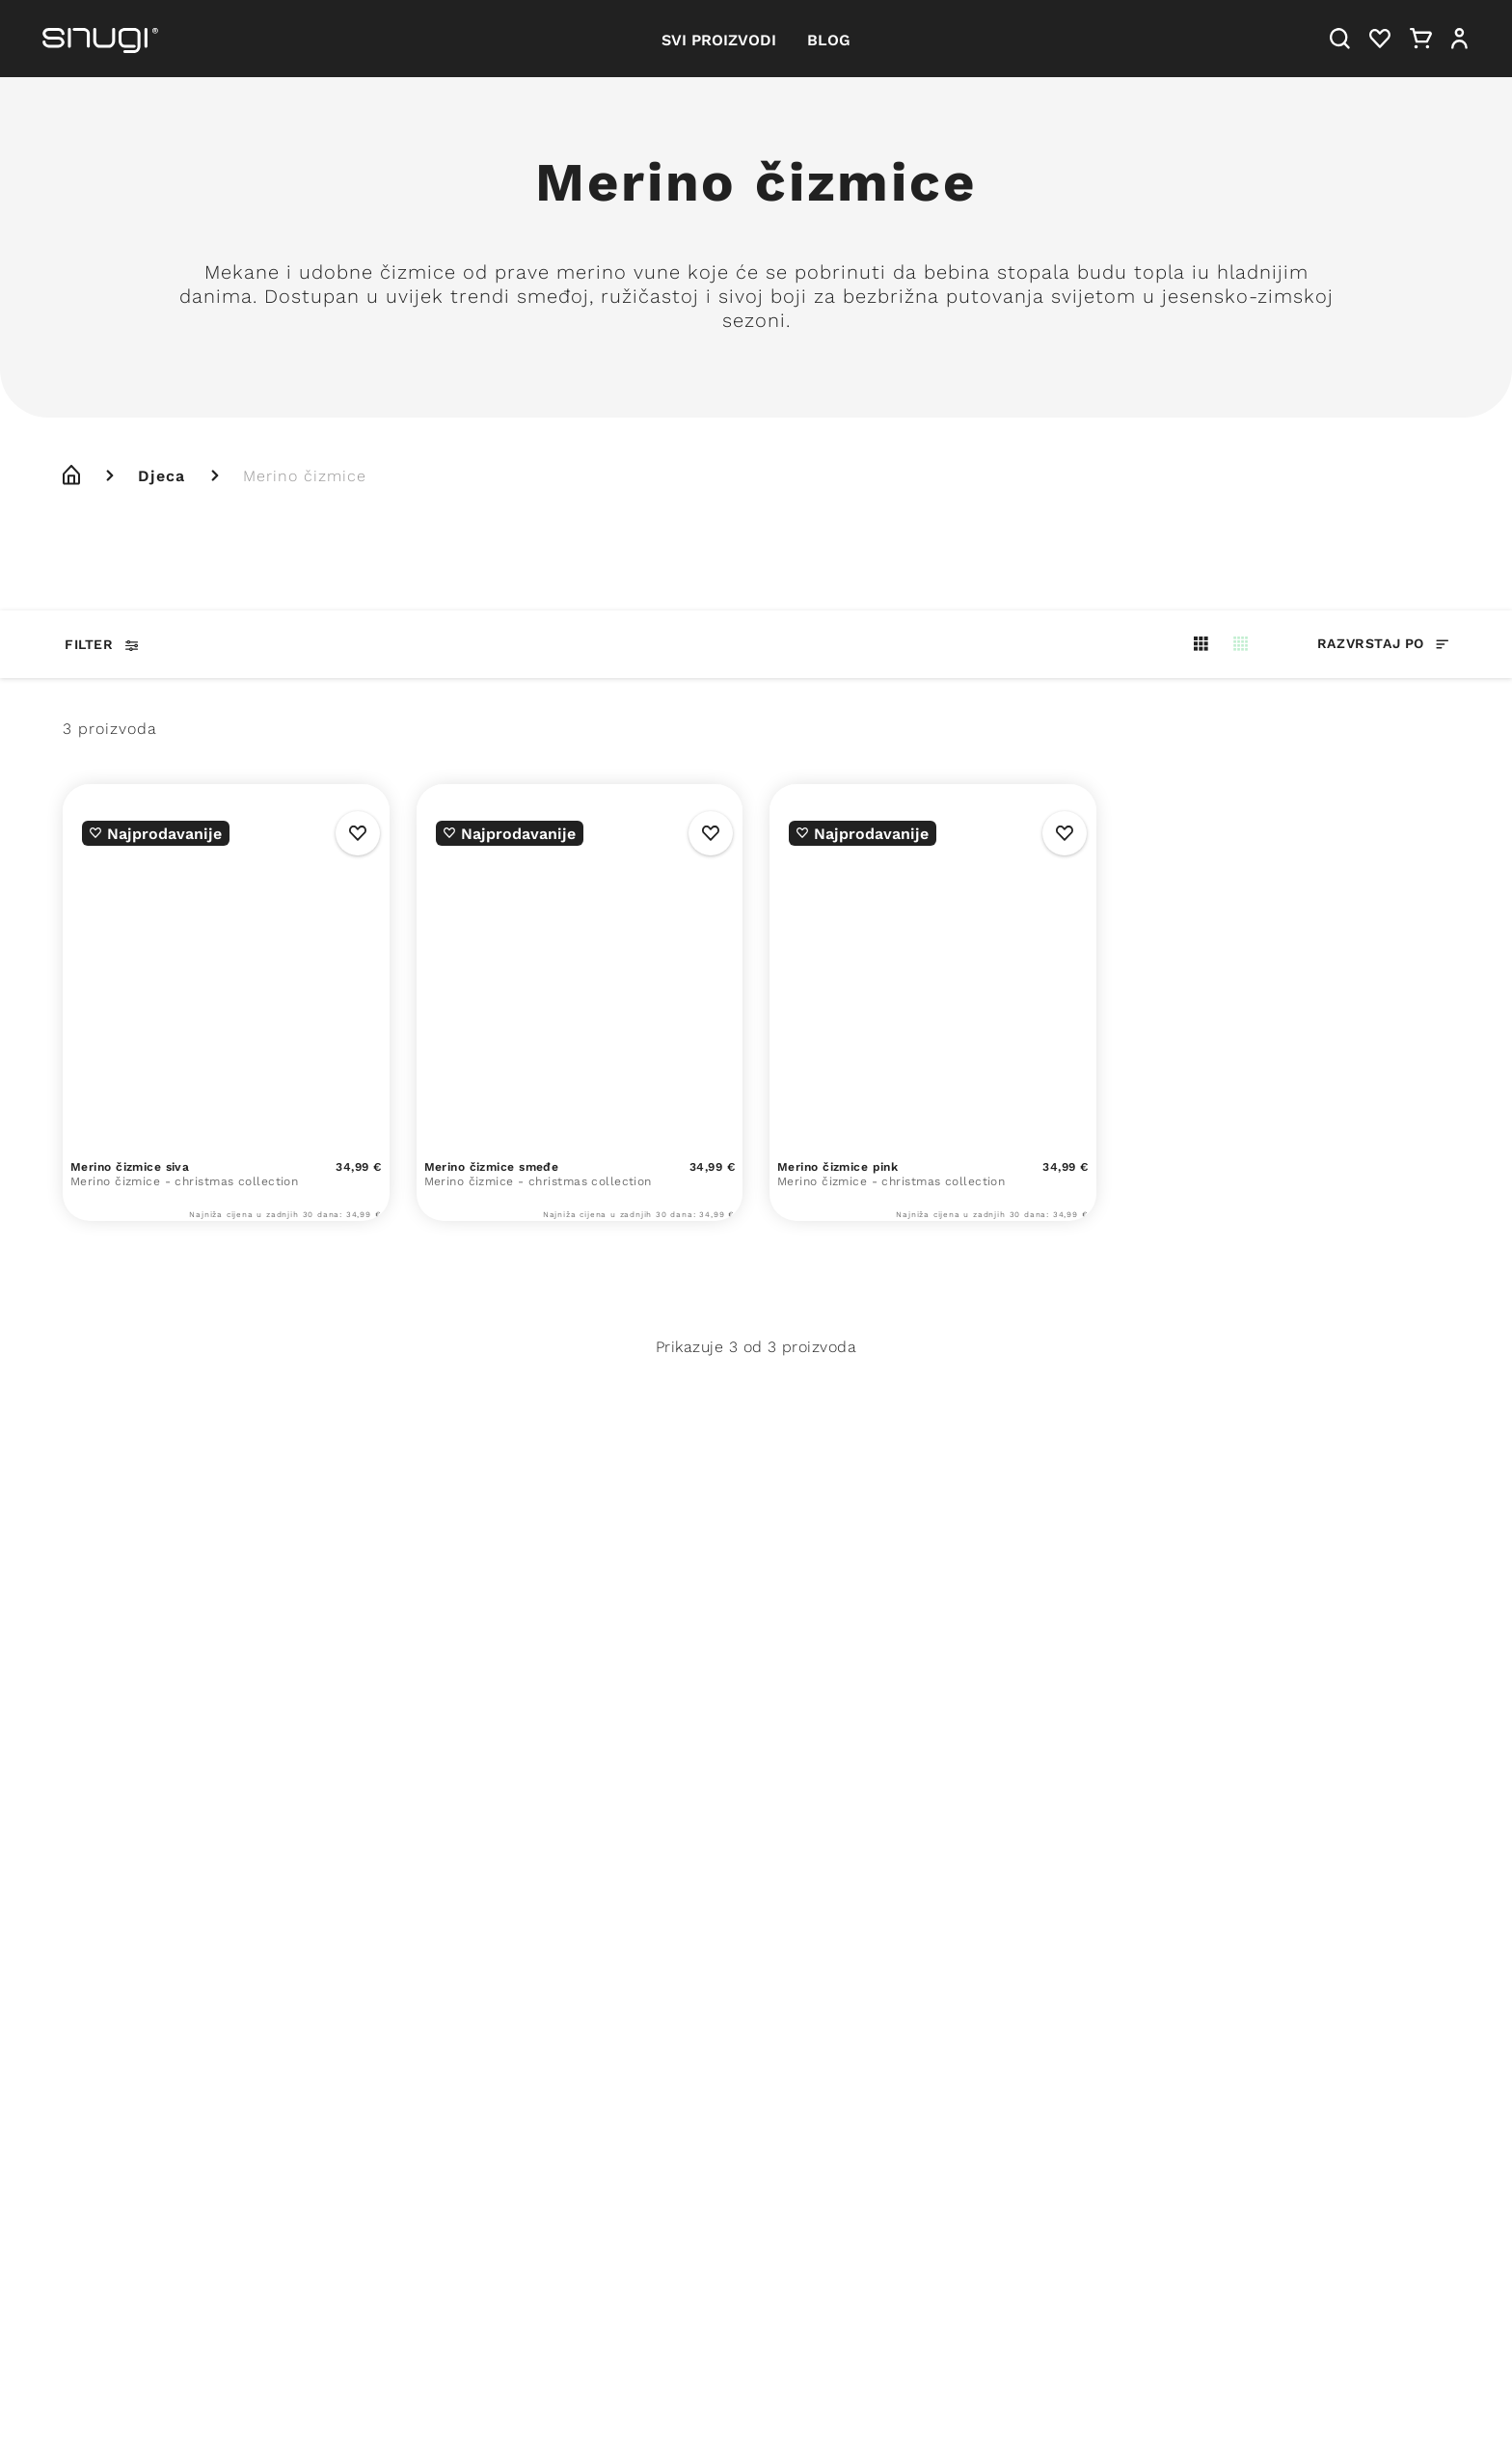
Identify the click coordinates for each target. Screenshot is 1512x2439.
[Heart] (1379, 38)
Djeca (161, 475)
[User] (1459, 38)
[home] (71, 475)
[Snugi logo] (100, 38)
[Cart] (1421, 38)
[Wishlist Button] (358, 833)
